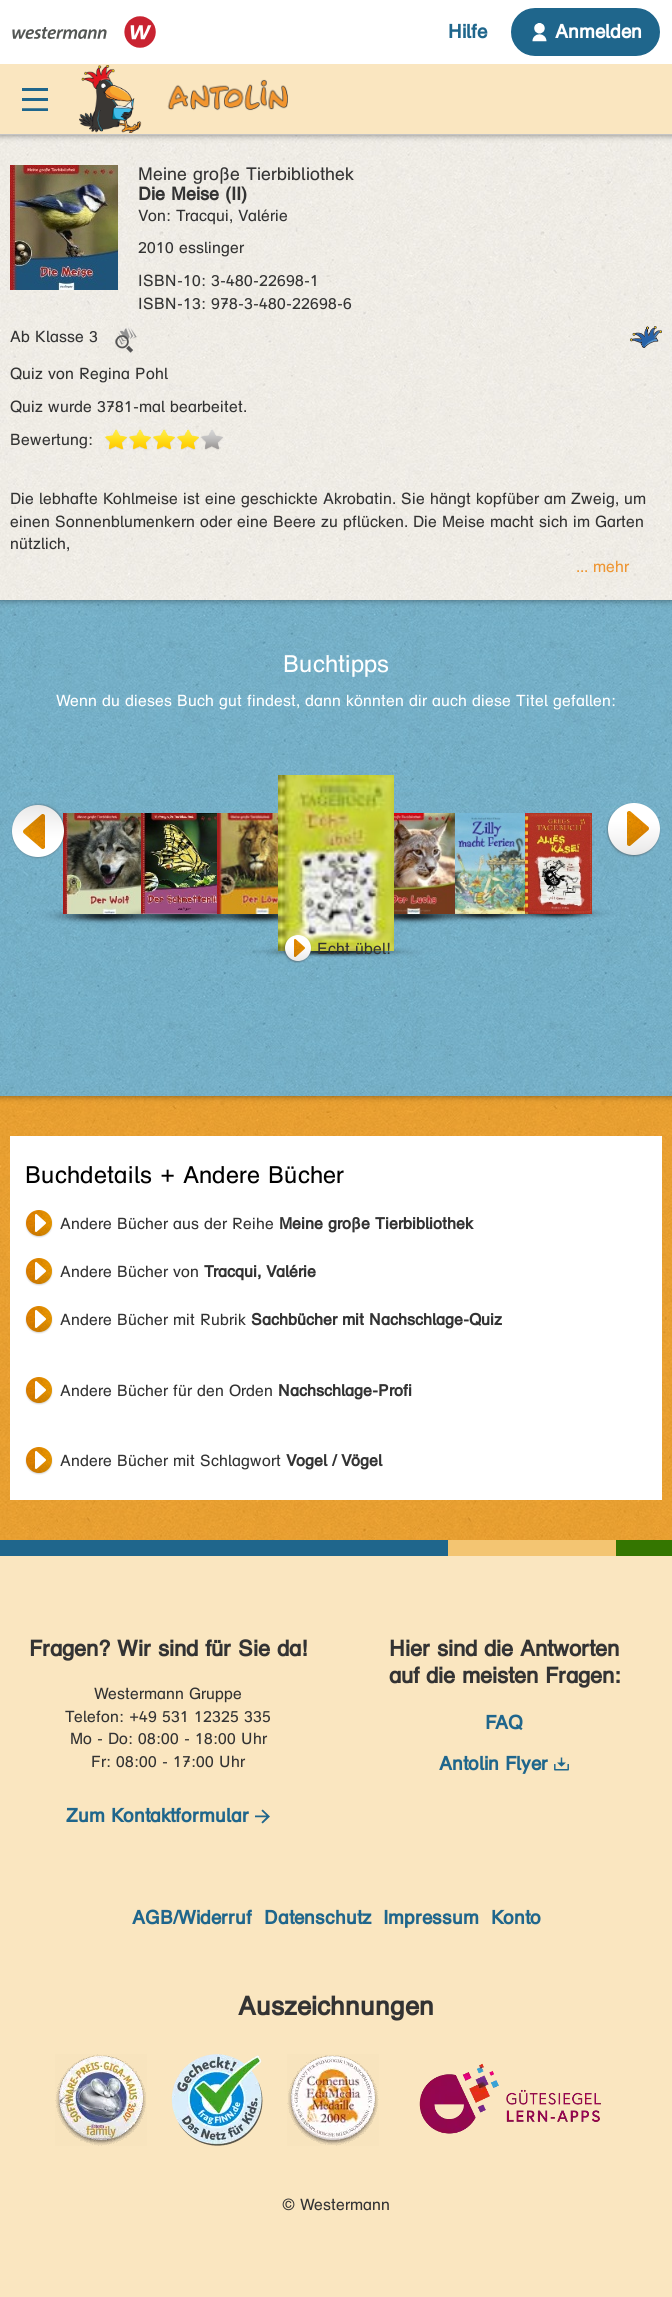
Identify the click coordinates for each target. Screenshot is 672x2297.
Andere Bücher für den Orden (236, 1390)
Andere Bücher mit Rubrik (281, 1319)
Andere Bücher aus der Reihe (266, 1223)
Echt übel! (354, 948)
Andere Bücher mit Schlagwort (221, 1460)
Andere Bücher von (188, 1271)
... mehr (602, 566)
